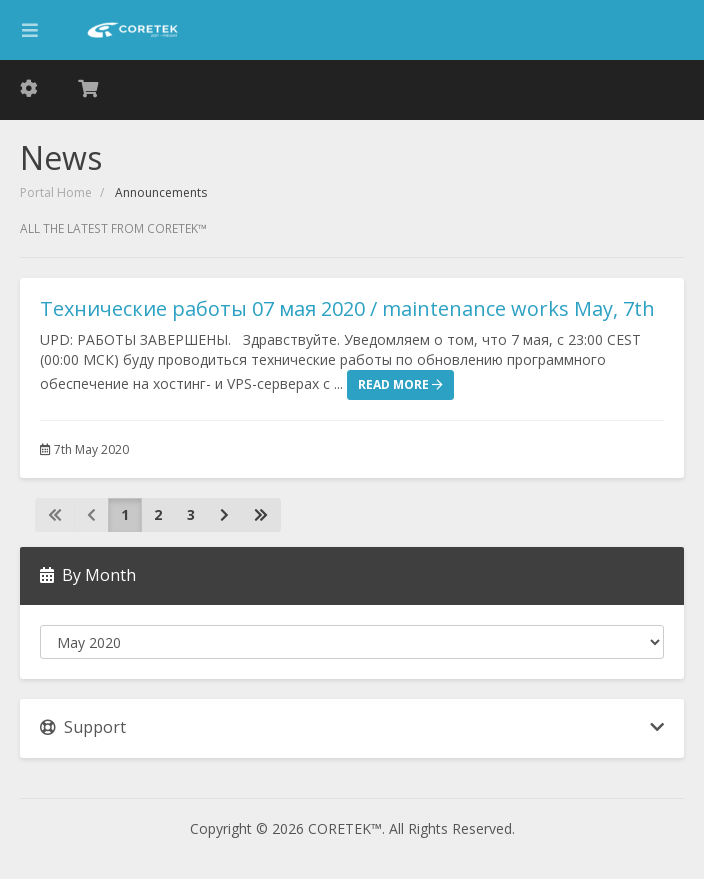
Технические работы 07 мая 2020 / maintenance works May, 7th (347, 308)
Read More (400, 384)
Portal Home (56, 192)
